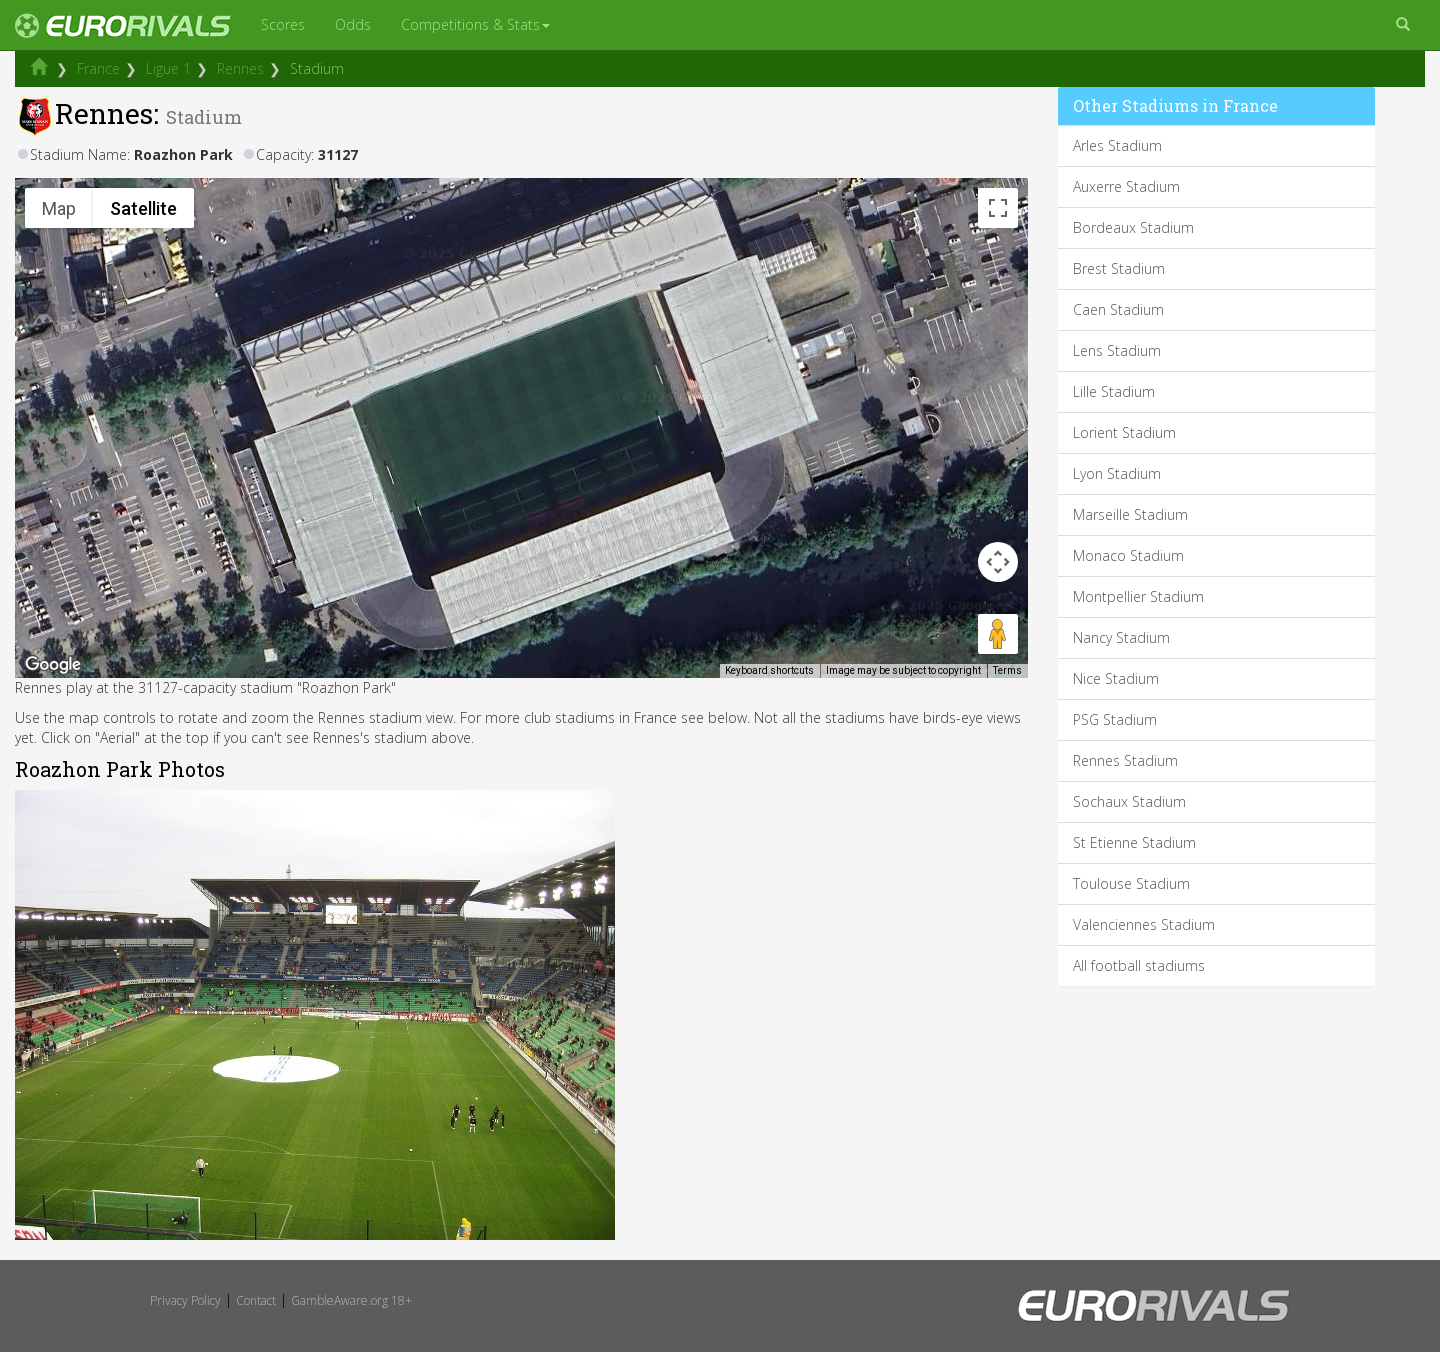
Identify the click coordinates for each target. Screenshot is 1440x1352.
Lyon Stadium (1117, 473)
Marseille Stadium (1130, 514)
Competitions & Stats (475, 24)
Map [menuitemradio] (59, 208)
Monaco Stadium (1128, 555)
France (98, 68)
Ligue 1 (168, 68)
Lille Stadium (1114, 391)
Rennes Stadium (1125, 760)
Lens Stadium (1117, 350)
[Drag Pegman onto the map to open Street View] (998, 634)
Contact (256, 1300)
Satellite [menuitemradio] (143, 208)
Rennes (240, 68)
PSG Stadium (1115, 719)
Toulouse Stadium (1131, 883)
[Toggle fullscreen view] (998, 208)
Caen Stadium (1118, 309)
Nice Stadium (1116, 678)
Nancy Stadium (1121, 637)
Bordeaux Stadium (1133, 227)
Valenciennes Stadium (1144, 924)
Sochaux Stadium (1129, 801)
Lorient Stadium (1124, 432)
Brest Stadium (1119, 268)
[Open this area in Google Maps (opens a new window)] (53, 665)
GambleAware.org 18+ (351, 1300)
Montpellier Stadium (1138, 596)
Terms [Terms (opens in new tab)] (1007, 670)
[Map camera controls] (998, 562)
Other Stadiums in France (1175, 105)
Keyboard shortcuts (769, 670)
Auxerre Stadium (1126, 186)
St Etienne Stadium (1134, 842)
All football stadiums (1139, 965)
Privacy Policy (185, 1300)
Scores (283, 24)
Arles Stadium (1117, 145)
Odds (353, 24)
